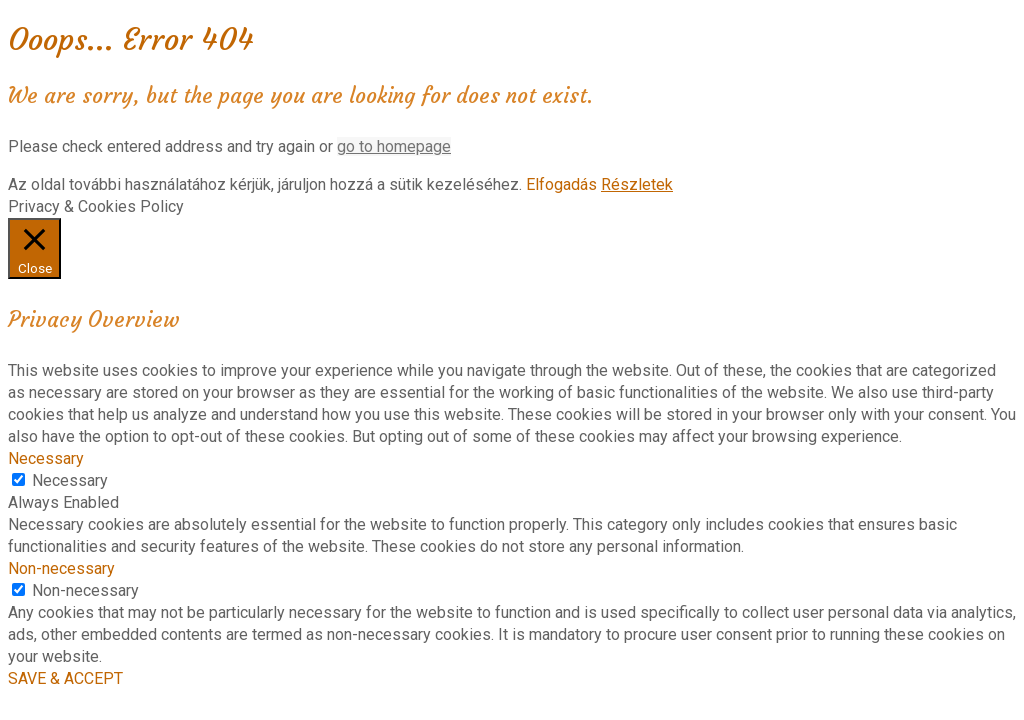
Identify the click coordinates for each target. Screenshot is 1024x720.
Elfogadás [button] (561, 184)
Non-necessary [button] (61, 568)
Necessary (70, 480)
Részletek (637, 184)
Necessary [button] (46, 458)
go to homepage (394, 146)
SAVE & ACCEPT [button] (65, 678)
